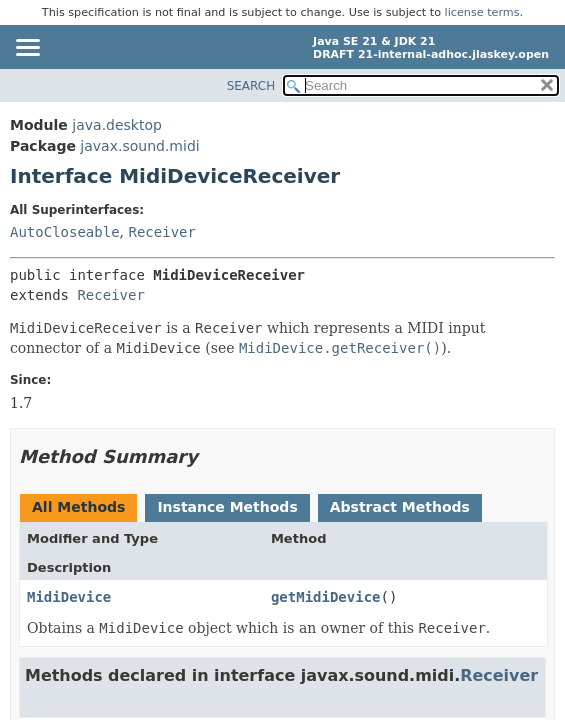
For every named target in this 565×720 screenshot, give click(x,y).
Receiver (161, 232)
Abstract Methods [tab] (400, 507)
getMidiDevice (326, 597)
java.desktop (117, 125)
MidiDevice (69, 597)
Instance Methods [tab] (227, 507)
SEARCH (251, 86)
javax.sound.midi (139, 146)
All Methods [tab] (78, 507)
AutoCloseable (65, 232)
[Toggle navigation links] (27, 49)
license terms (482, 12)
